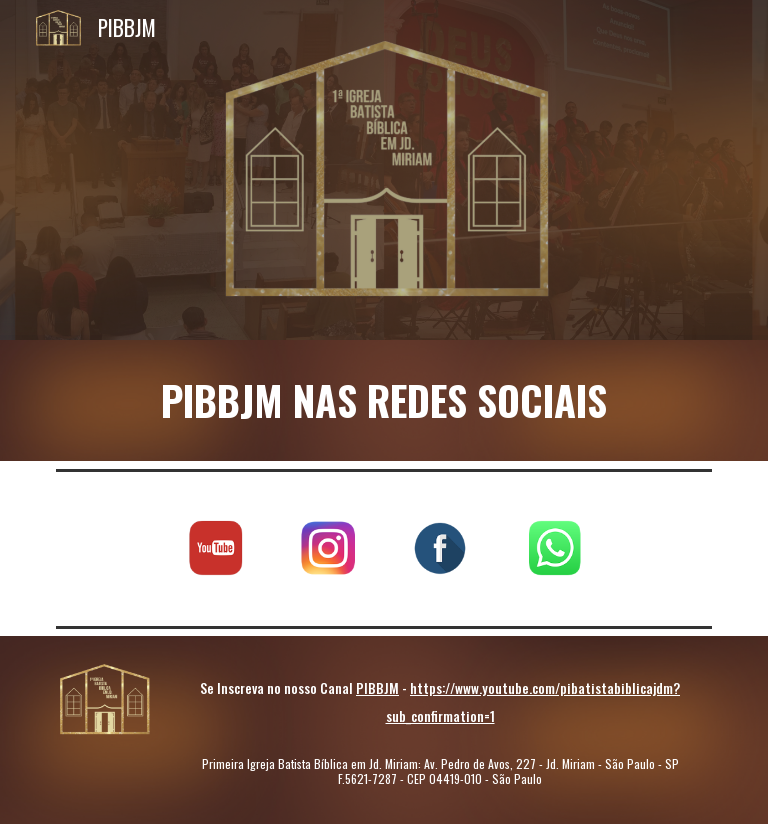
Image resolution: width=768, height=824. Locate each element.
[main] (383, 400)
